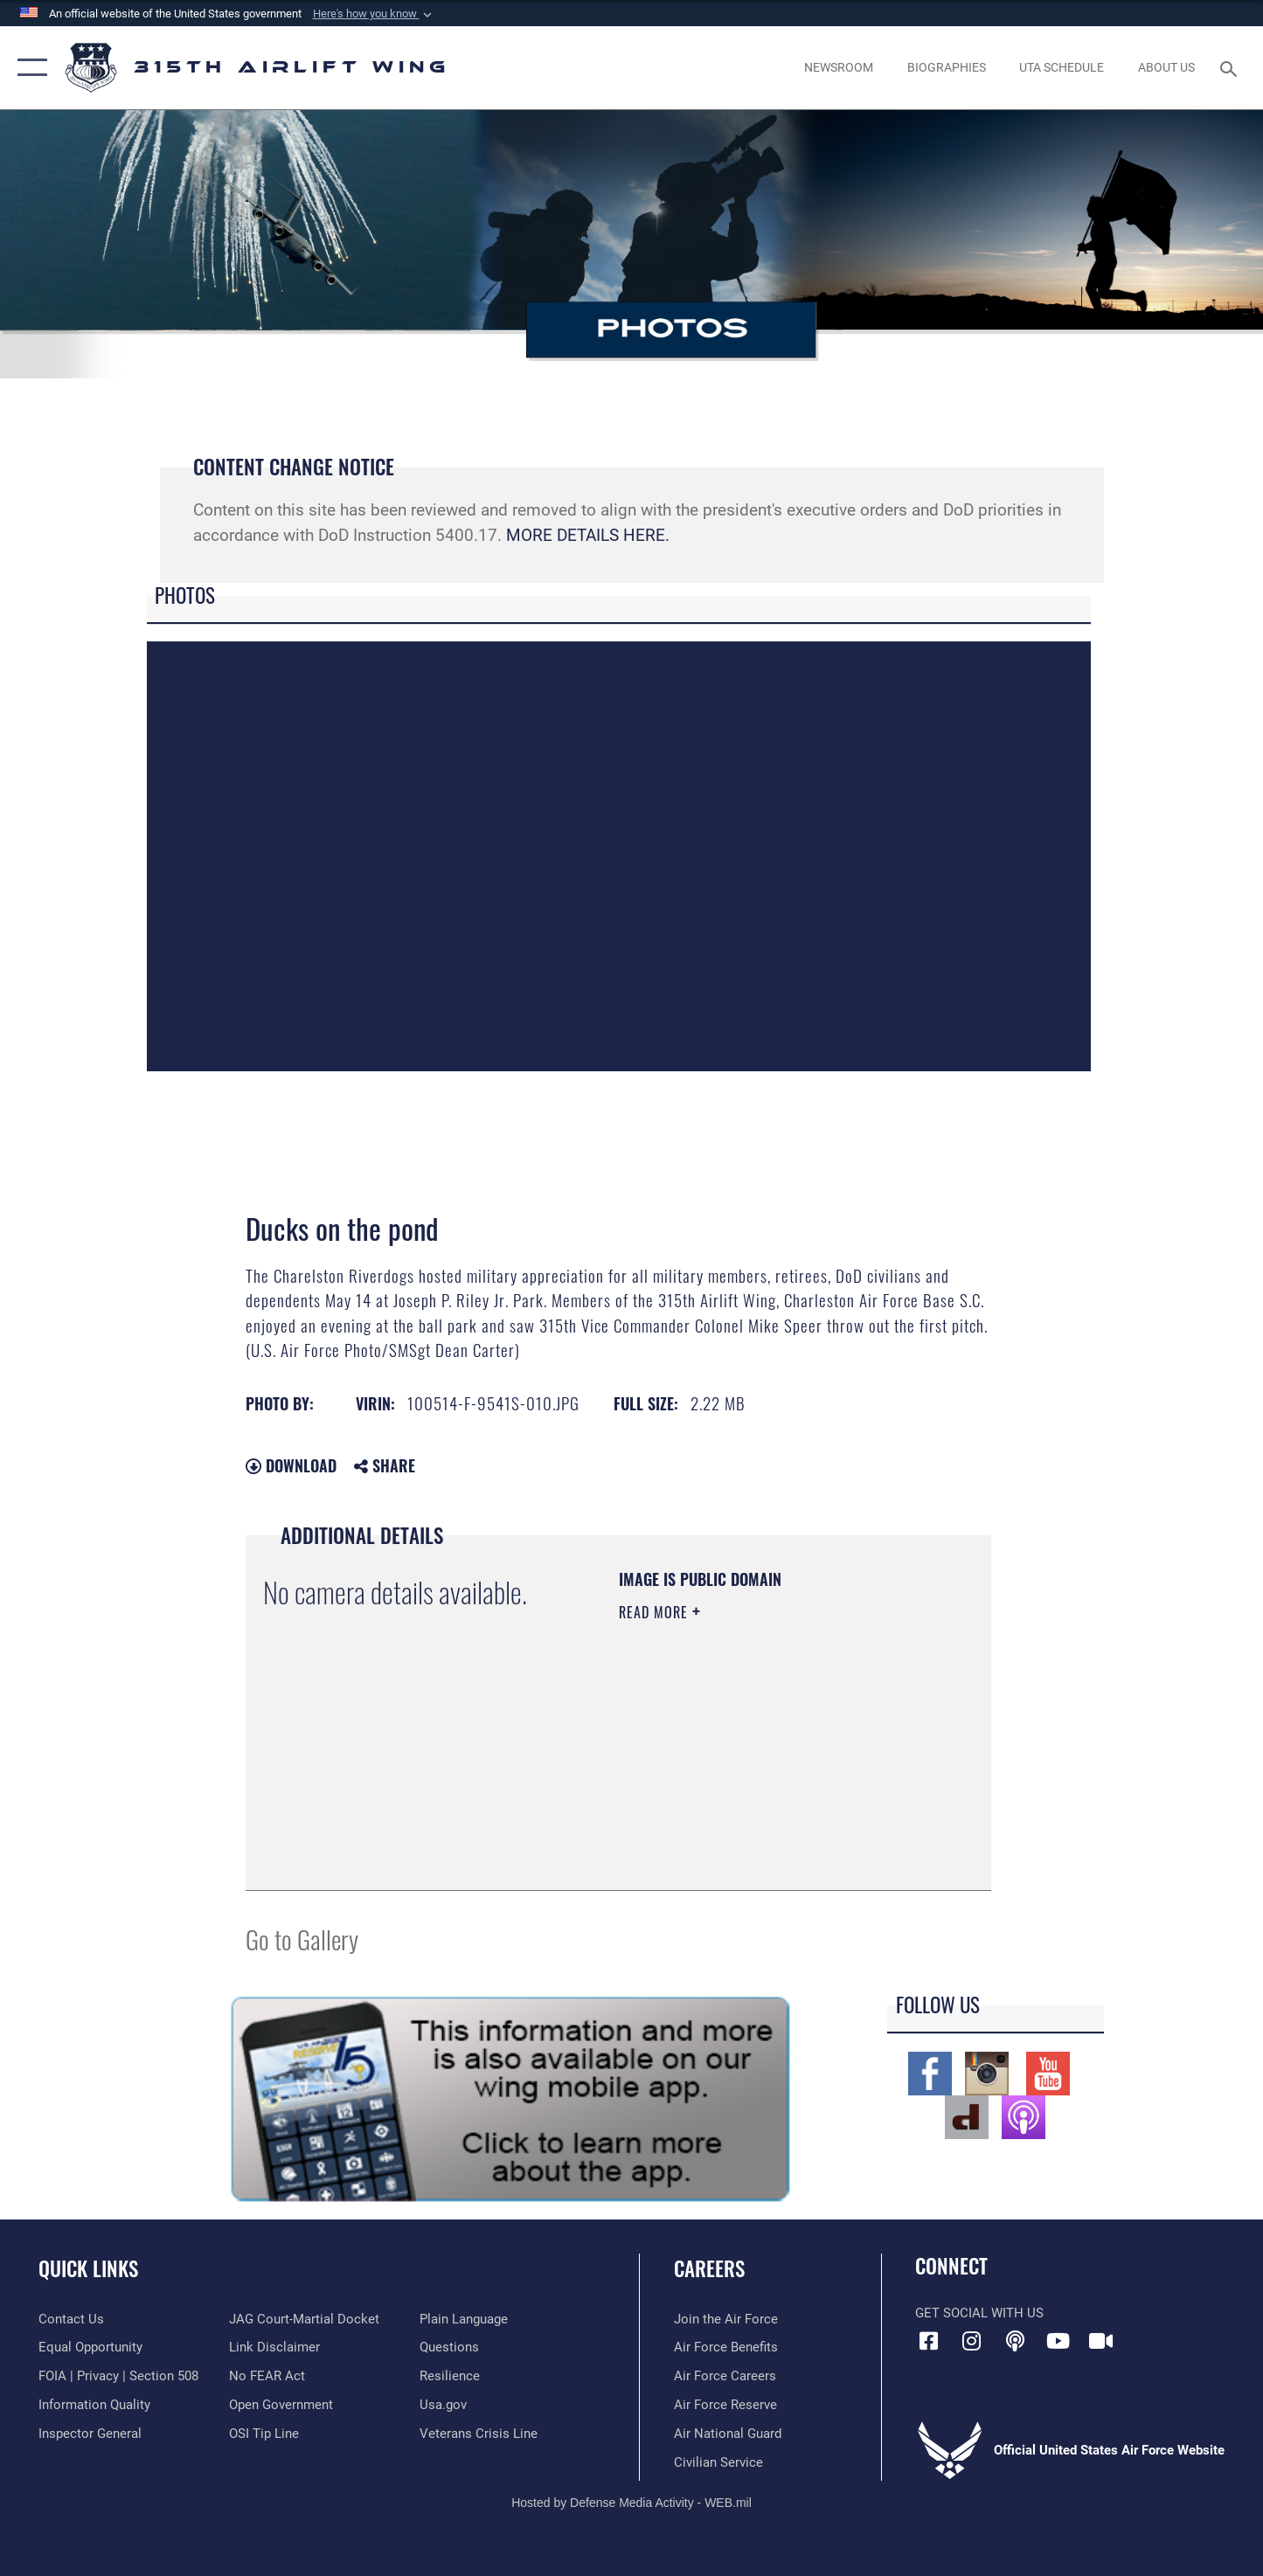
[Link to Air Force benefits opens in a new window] (726, 2347)
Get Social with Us (979, 2313)
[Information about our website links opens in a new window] (274, 2347)
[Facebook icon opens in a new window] (928, 2341)
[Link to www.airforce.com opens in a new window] (726, 2319)
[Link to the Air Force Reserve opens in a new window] (725, 2405)
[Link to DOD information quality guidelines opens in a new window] (94, 2405)
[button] (374, 14)
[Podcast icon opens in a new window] (1015, 2341)
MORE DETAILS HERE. (588, 535)
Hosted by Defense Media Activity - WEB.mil (631, 2503)
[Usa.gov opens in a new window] (443, 2405)
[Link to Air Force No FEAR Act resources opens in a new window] (267, 2376)
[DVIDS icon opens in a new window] (1101, 2341)
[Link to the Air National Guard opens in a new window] (727, 2433)
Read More (655, 1612)
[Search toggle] (1231, 67)
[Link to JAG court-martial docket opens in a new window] (304, 2319)
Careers (709, 2268)
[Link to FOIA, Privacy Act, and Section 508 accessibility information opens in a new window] (118, 2376)
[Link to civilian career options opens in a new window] (718, 2462)
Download (291, 1465)
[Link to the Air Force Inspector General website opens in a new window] (90, 2433)
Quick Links (88, 2268)
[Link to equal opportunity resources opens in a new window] (90, 2347)
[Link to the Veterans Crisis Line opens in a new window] (479, 2433)
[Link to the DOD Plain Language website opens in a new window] (464, 2319)
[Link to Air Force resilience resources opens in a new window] (450, 2376)
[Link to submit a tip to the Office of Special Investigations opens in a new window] (264, 2433)
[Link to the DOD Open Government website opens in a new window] (281, 2405)
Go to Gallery (302, 1938)
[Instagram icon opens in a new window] (972, 2341)
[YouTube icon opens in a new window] (1057, 2341)
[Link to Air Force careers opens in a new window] (725, 2376)
